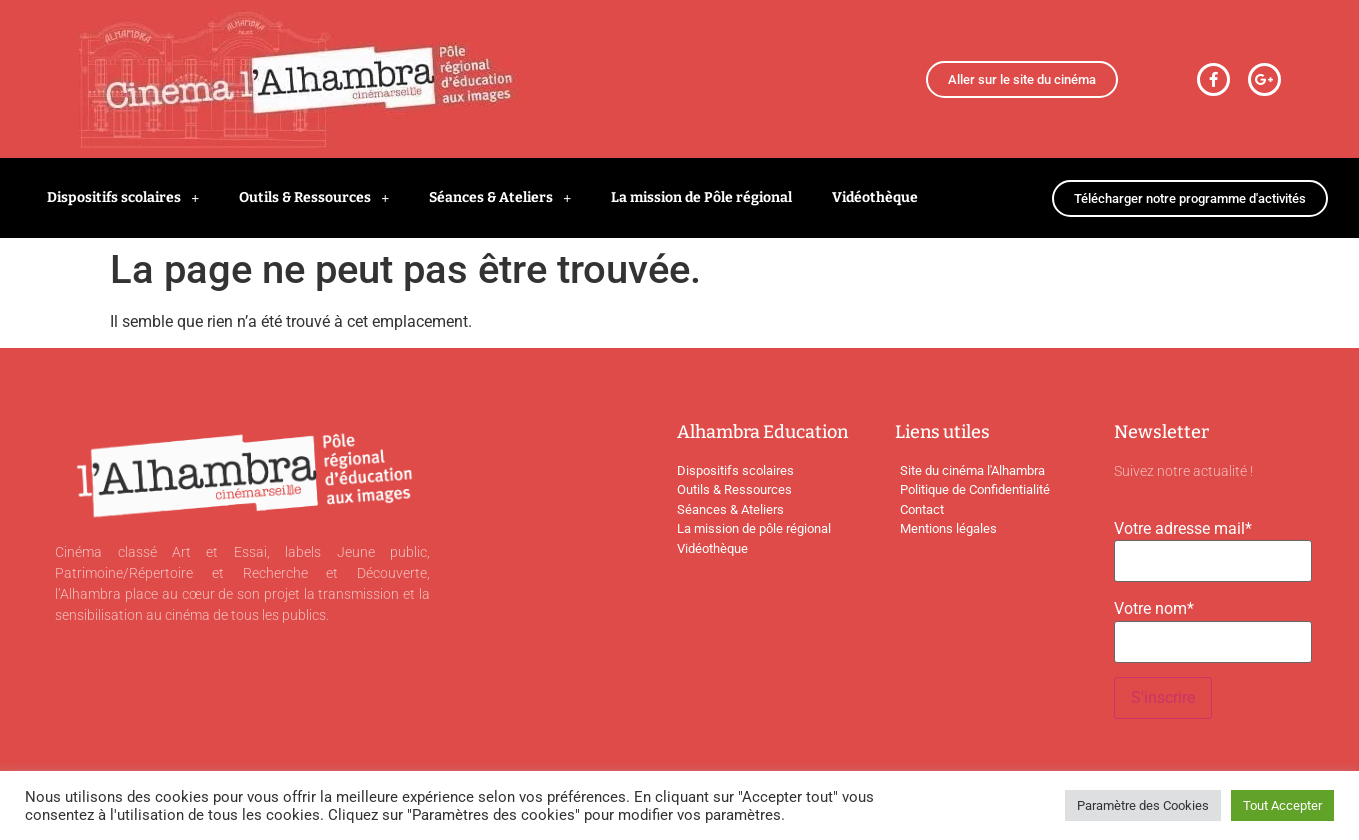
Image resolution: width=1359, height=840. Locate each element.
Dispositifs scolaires (123, 198)
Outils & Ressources (314, 198)
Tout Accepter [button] (1282, 805)
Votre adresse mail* (1183, 529)
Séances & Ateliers (500, 198)
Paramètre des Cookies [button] (1143, 805)
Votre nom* (1154, 609)
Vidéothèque (875, 197)
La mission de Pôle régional (701, 197)
